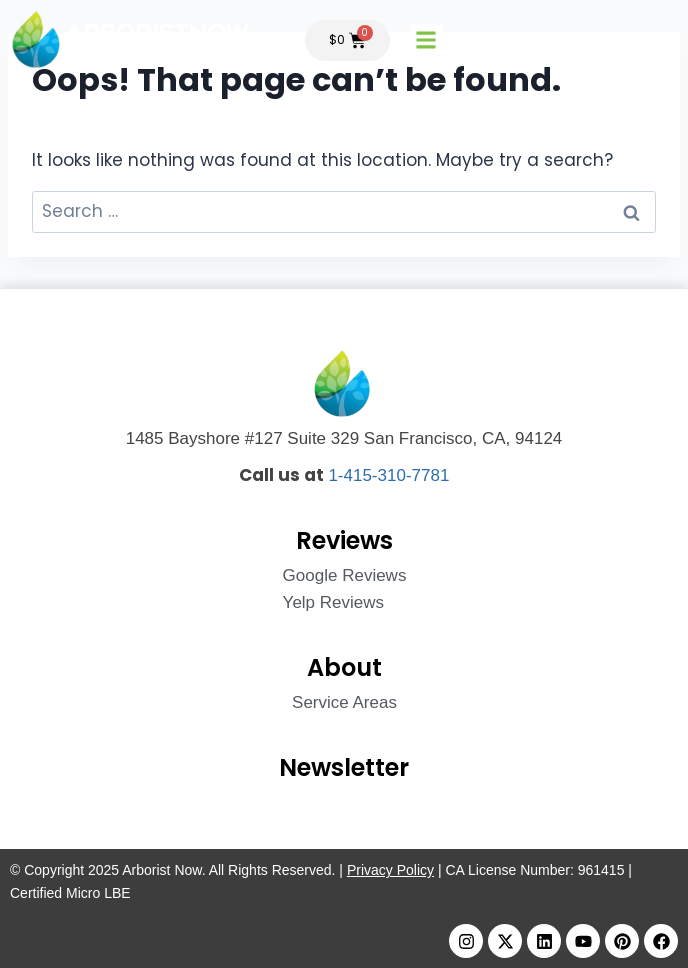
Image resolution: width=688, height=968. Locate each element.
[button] (426, 40)
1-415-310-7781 (388, 475)
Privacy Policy (390, 870)
